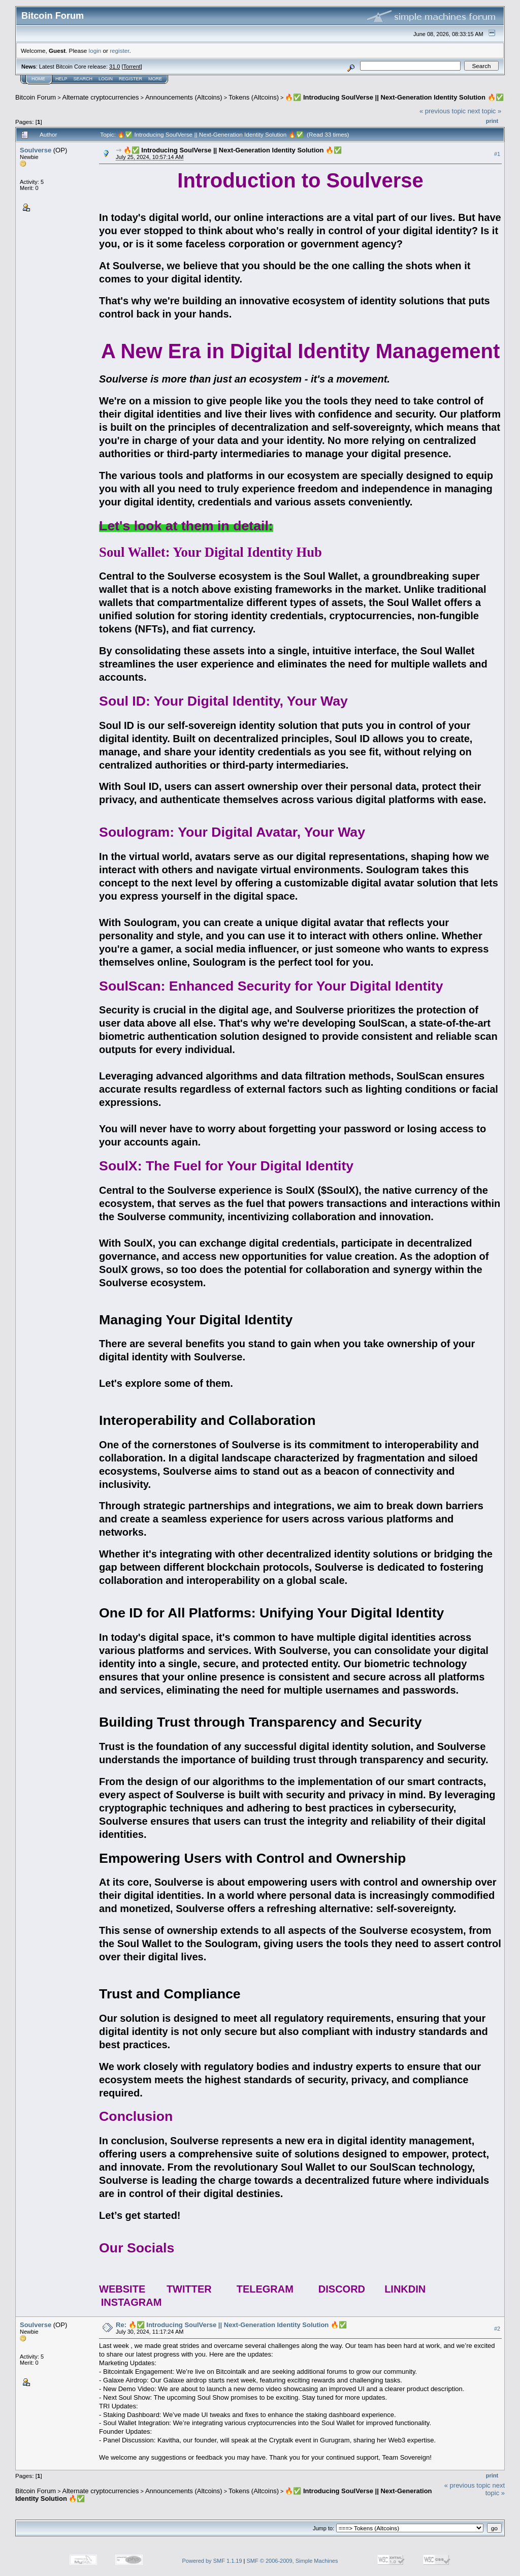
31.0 (114, 66)
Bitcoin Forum (35, 97)
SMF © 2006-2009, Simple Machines (292, 2561)
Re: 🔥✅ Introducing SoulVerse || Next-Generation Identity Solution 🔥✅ (231, 2325)
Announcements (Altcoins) (183, 97)
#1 (497, 154)
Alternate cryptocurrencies (100, 97)
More (155, 78)
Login (106, 78)
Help (61, 78)
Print (492, 121)
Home (38, 78)
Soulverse (35, 150)
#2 (497, 2329)
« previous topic (442, 111)
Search (83, 78)
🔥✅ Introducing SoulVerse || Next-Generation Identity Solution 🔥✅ (394, 97)
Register (130, 78)
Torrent (132, 66)
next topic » (485, 111)
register (119, 50)
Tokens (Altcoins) (254, 97)
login (95, 50)
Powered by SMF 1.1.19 (212, 2561)
